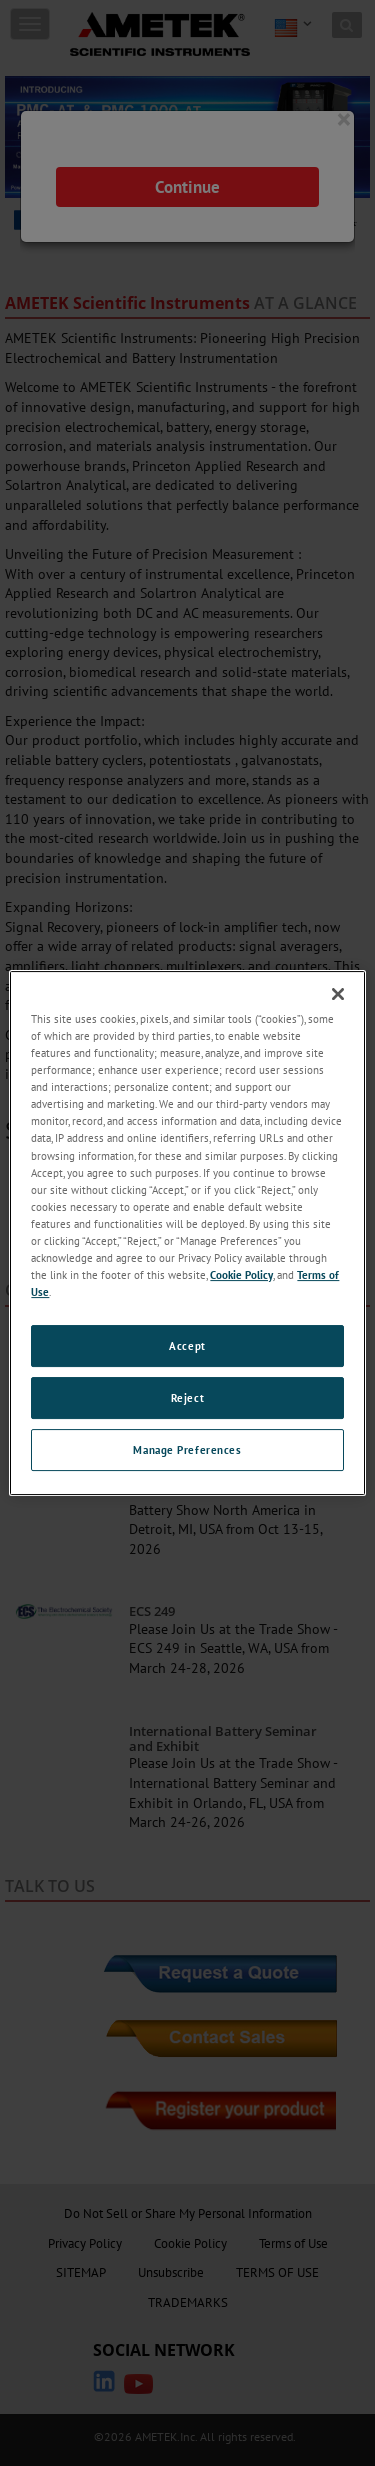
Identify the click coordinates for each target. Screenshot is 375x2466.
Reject (187, 1397)
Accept (187, 1345)
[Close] (338, 994)
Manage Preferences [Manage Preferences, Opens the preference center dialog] (187, 1449)
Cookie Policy (241, 1274)
